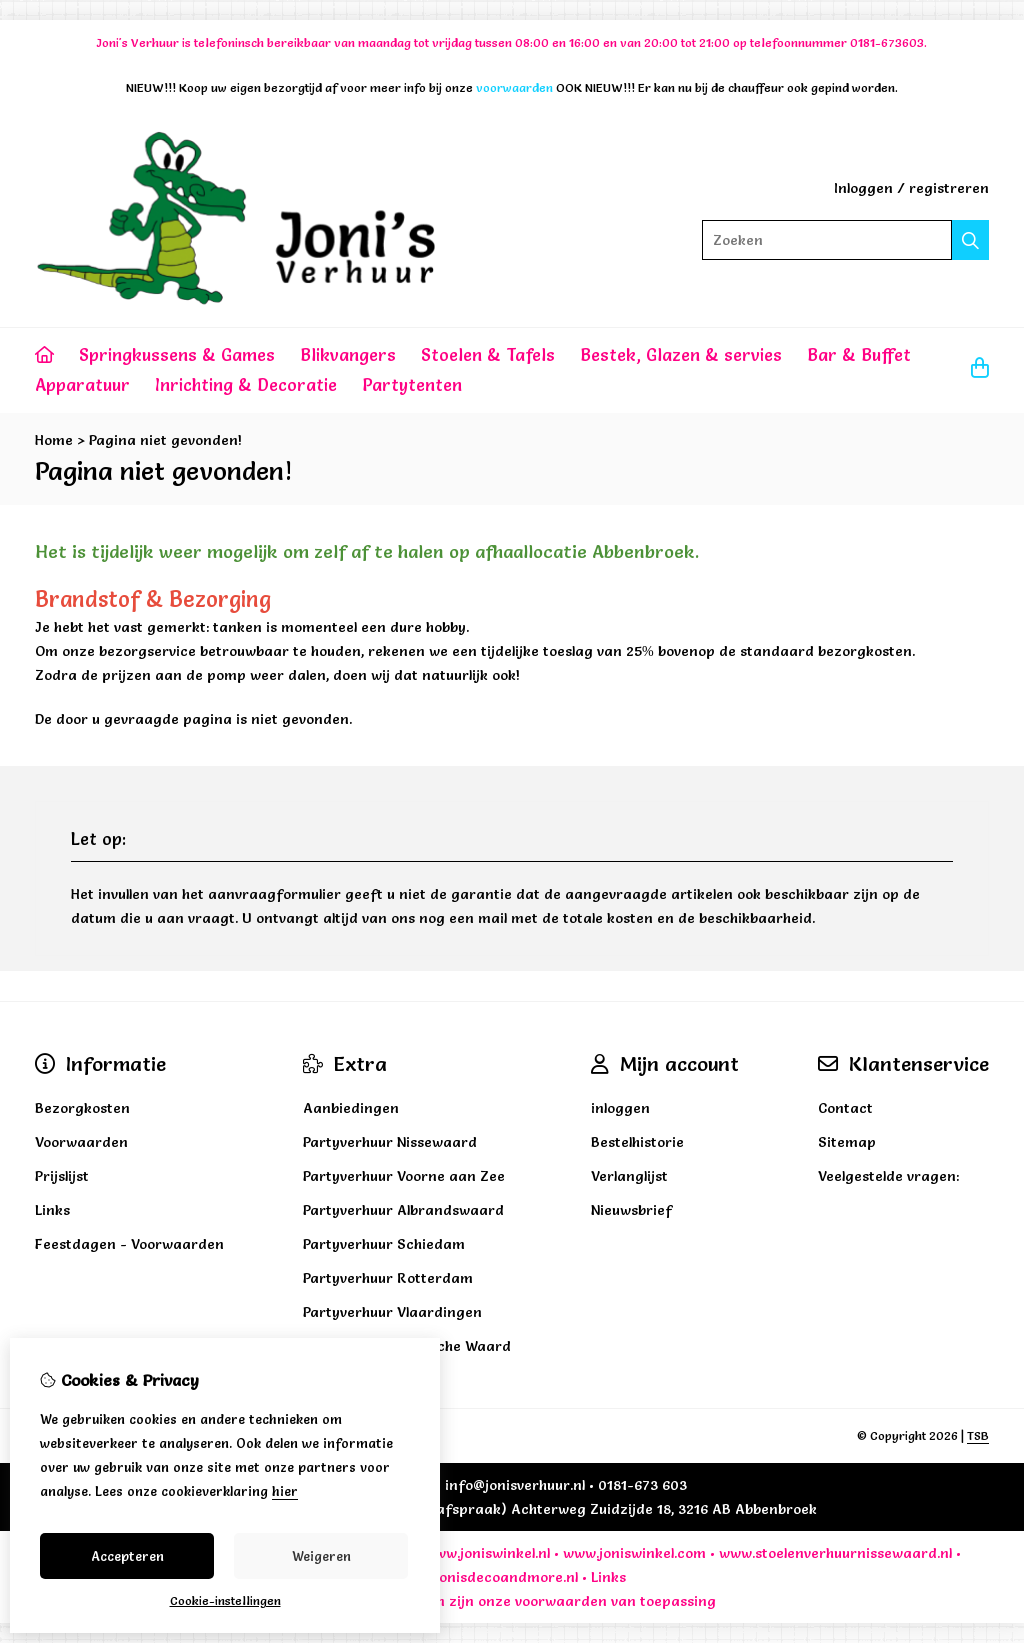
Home (54, 440)
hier (285, 1491)
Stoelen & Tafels (488, 354)
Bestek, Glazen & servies (681, 354)
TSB (978, 1435)
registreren (949, 188)
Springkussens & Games (177, 354)
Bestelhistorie (637, 1142)
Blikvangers (348, 354)
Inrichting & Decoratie (246, 384)
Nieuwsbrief (631, 1210)
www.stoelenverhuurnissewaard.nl (835, 1553)
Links (608, 1577)
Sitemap (847, 1142)
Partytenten (412, 384)
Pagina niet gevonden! (165, 440)
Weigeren (321, 1556)
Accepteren (127, 1556)
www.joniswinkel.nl (487, 1553)
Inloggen (863, 188)
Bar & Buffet (859, 354)
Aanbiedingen (351, 1108)
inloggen (620, 1108)
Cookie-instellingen (225, 1600)
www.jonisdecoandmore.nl (488, 1577)
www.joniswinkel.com (634, 1553)
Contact (845, 1108)
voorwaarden (561, 1601)
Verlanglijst (629, 1176)
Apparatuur (82, 384)
